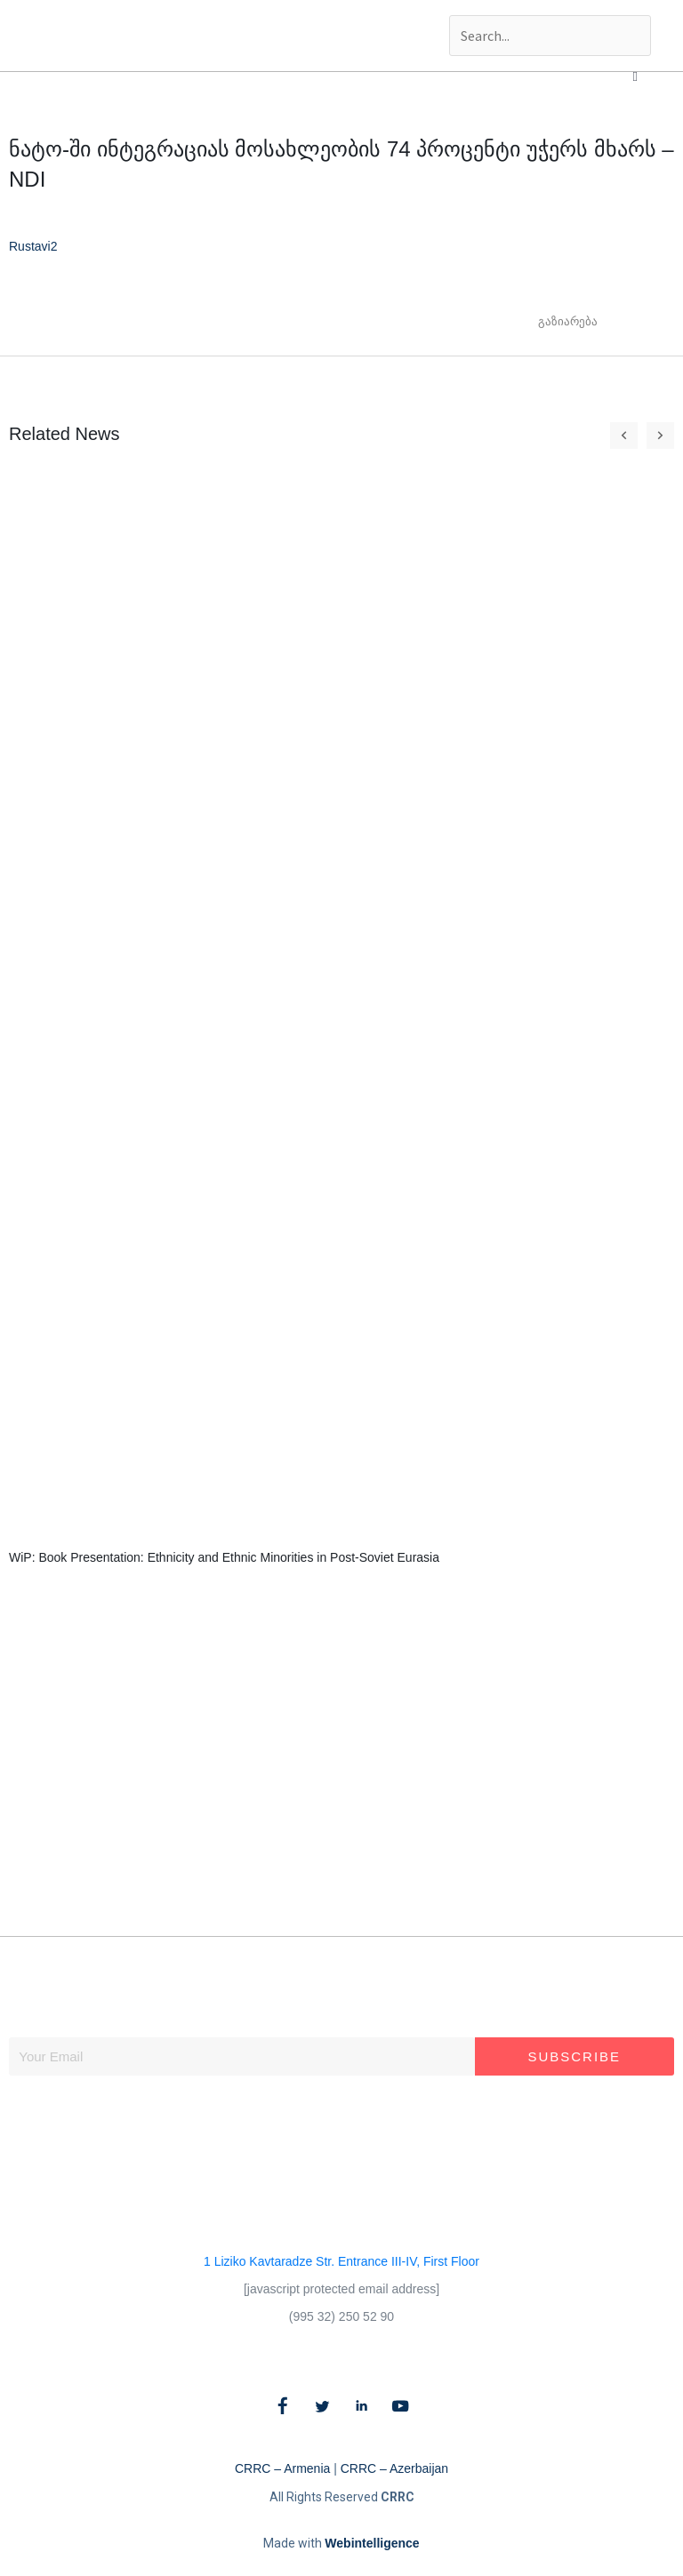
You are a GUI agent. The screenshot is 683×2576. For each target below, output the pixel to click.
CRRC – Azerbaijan (394, 2468)
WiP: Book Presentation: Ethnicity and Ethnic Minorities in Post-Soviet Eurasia (224, 1557)
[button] (635, 76)
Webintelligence (372, 2543)
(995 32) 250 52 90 (341, 2316)
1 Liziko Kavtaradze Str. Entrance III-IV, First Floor (341, 2261)
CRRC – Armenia (282, 2468)
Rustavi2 (33, 246)
